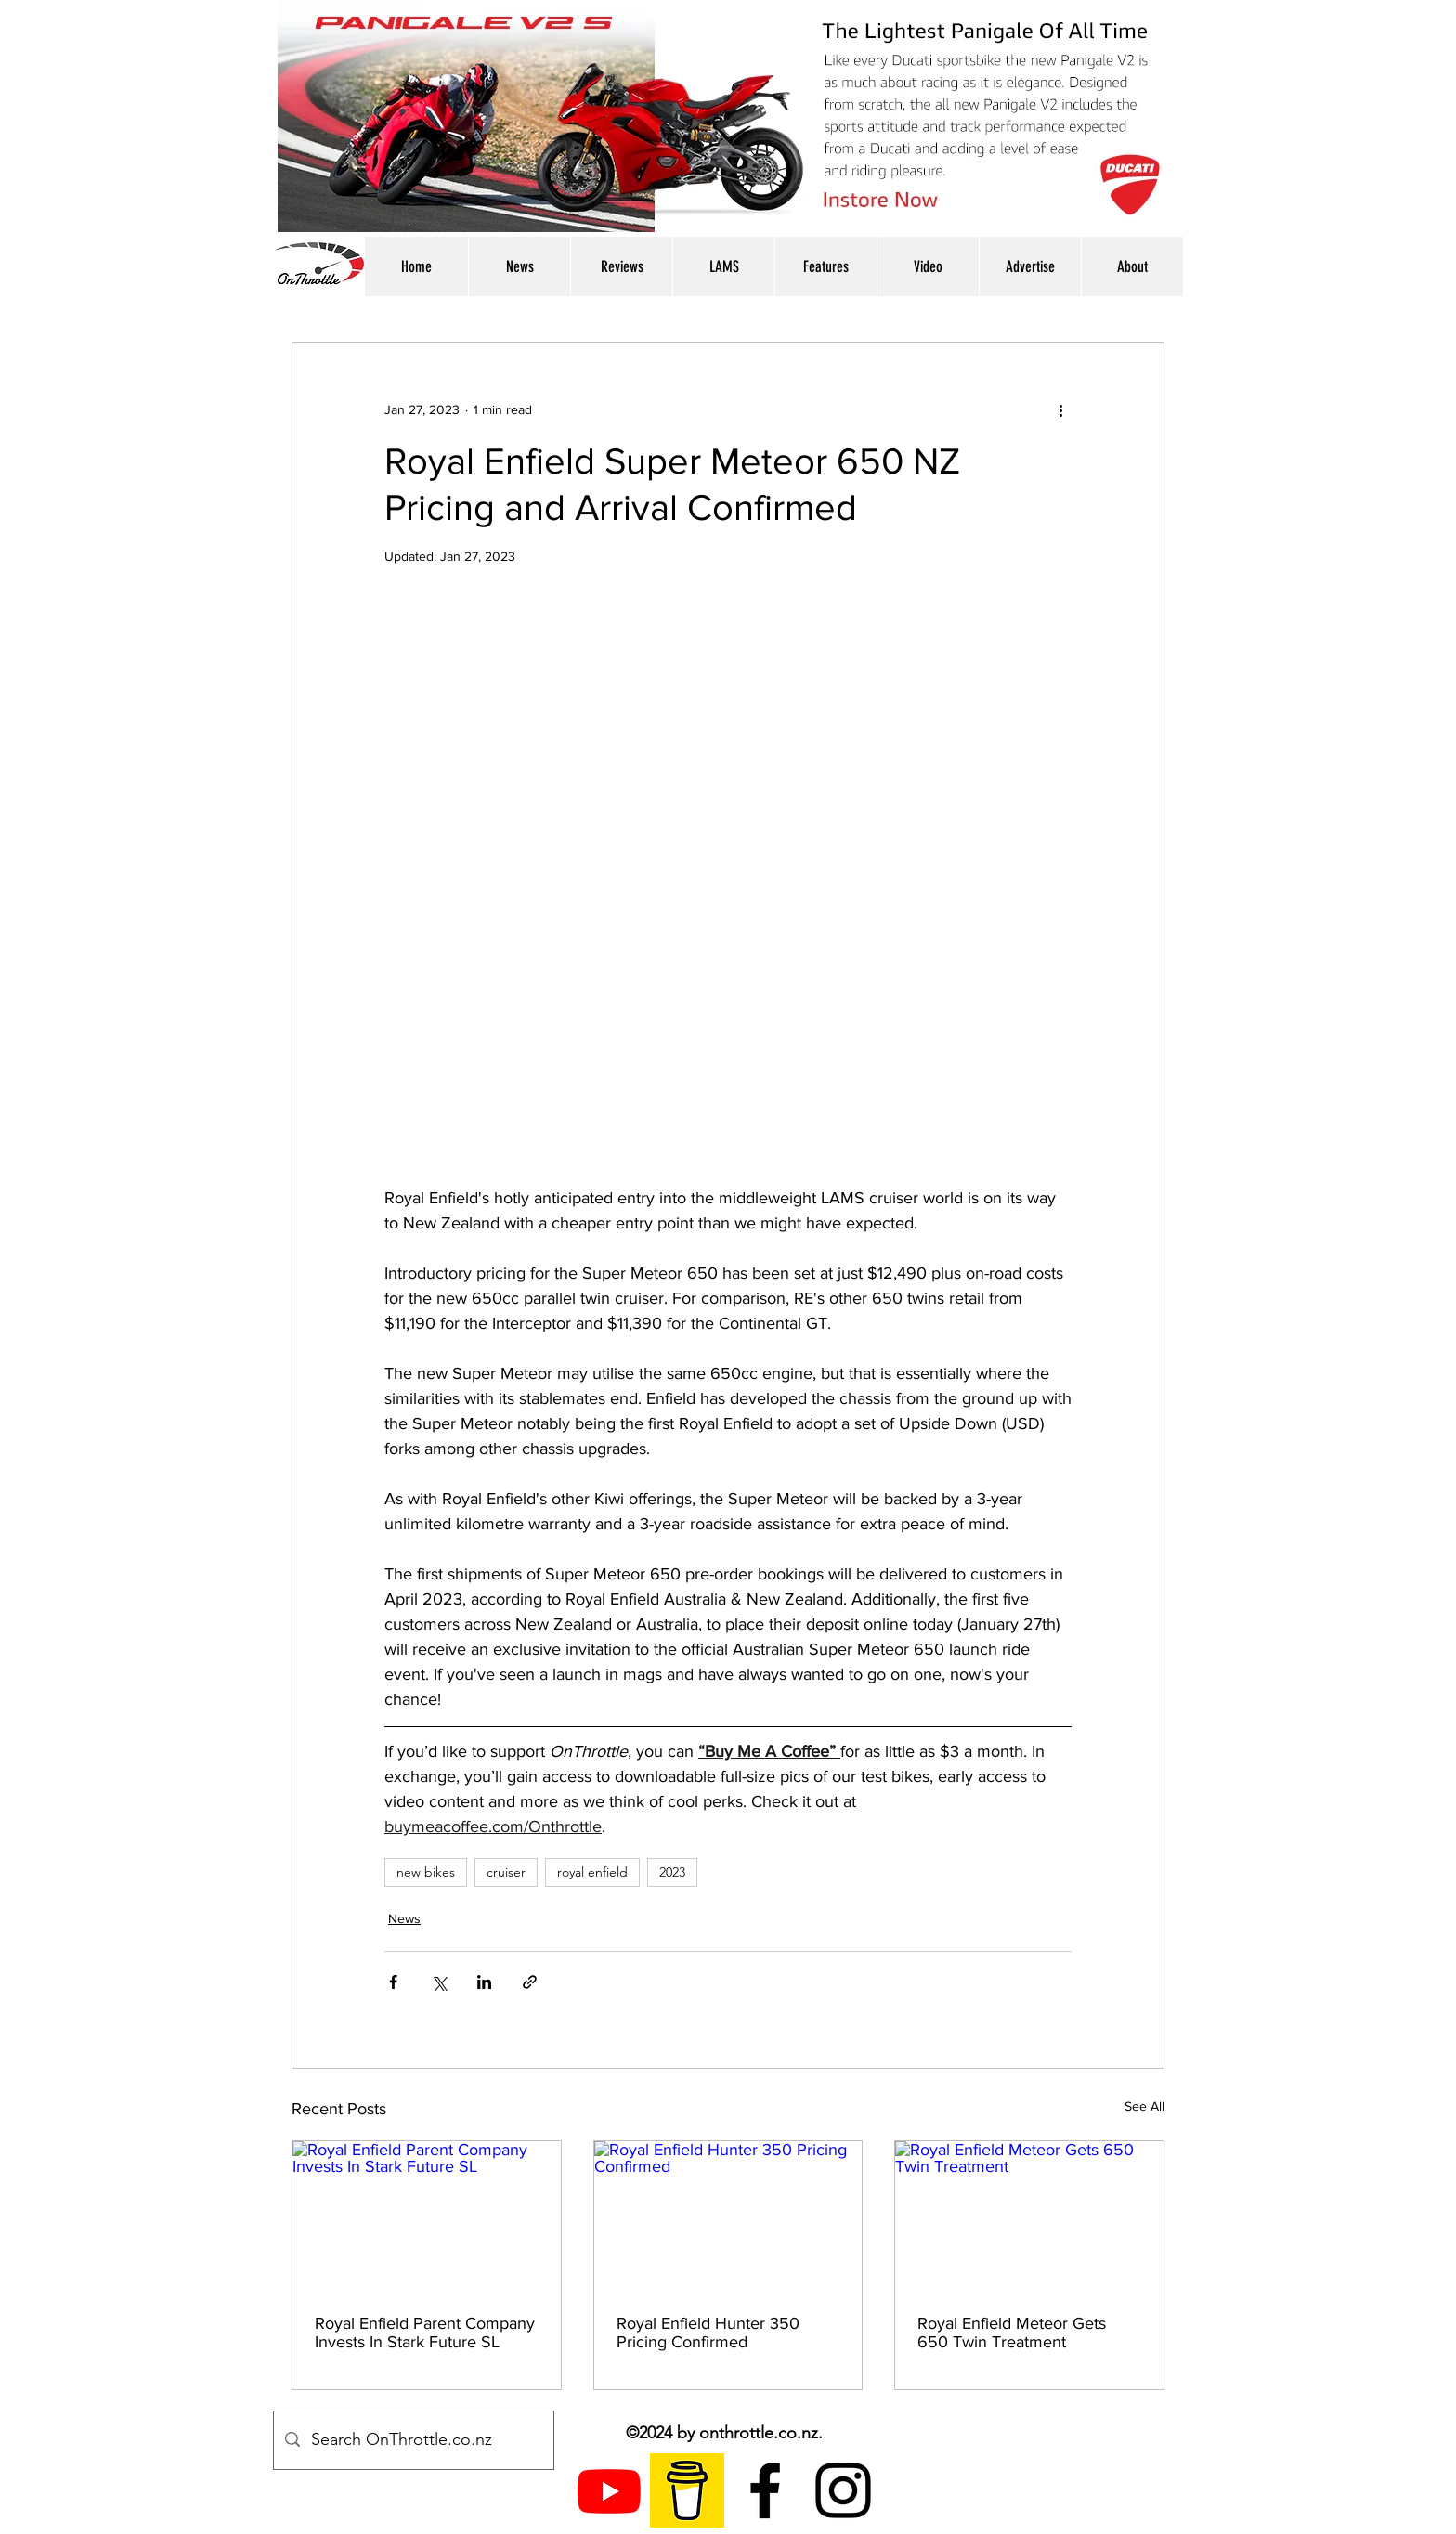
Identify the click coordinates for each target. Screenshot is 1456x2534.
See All (1144, 2106)
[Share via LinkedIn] (484, 1982)
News (404, 1918)
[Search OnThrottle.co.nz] (412, 2440)
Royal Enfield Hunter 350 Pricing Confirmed (708, 2332)
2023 (672, 1872)
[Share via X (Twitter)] (439, 1982)
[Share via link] (530, 1982)
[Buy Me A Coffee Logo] (687, 2490)
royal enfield (592, 1872)
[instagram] (843, 2490)
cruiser (506, 1872)
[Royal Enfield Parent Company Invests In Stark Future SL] (426, 2216)
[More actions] (1060, 409)
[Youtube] (609, 2490)
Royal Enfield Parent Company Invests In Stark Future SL (425, 2332)
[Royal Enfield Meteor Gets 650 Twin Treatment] (1029, 2216)
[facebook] (765, 2490)
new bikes (425, 1872)
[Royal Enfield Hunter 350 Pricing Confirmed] (728, 2216)
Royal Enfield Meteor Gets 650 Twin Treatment (1011, 2332)
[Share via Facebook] (393, 1982)
